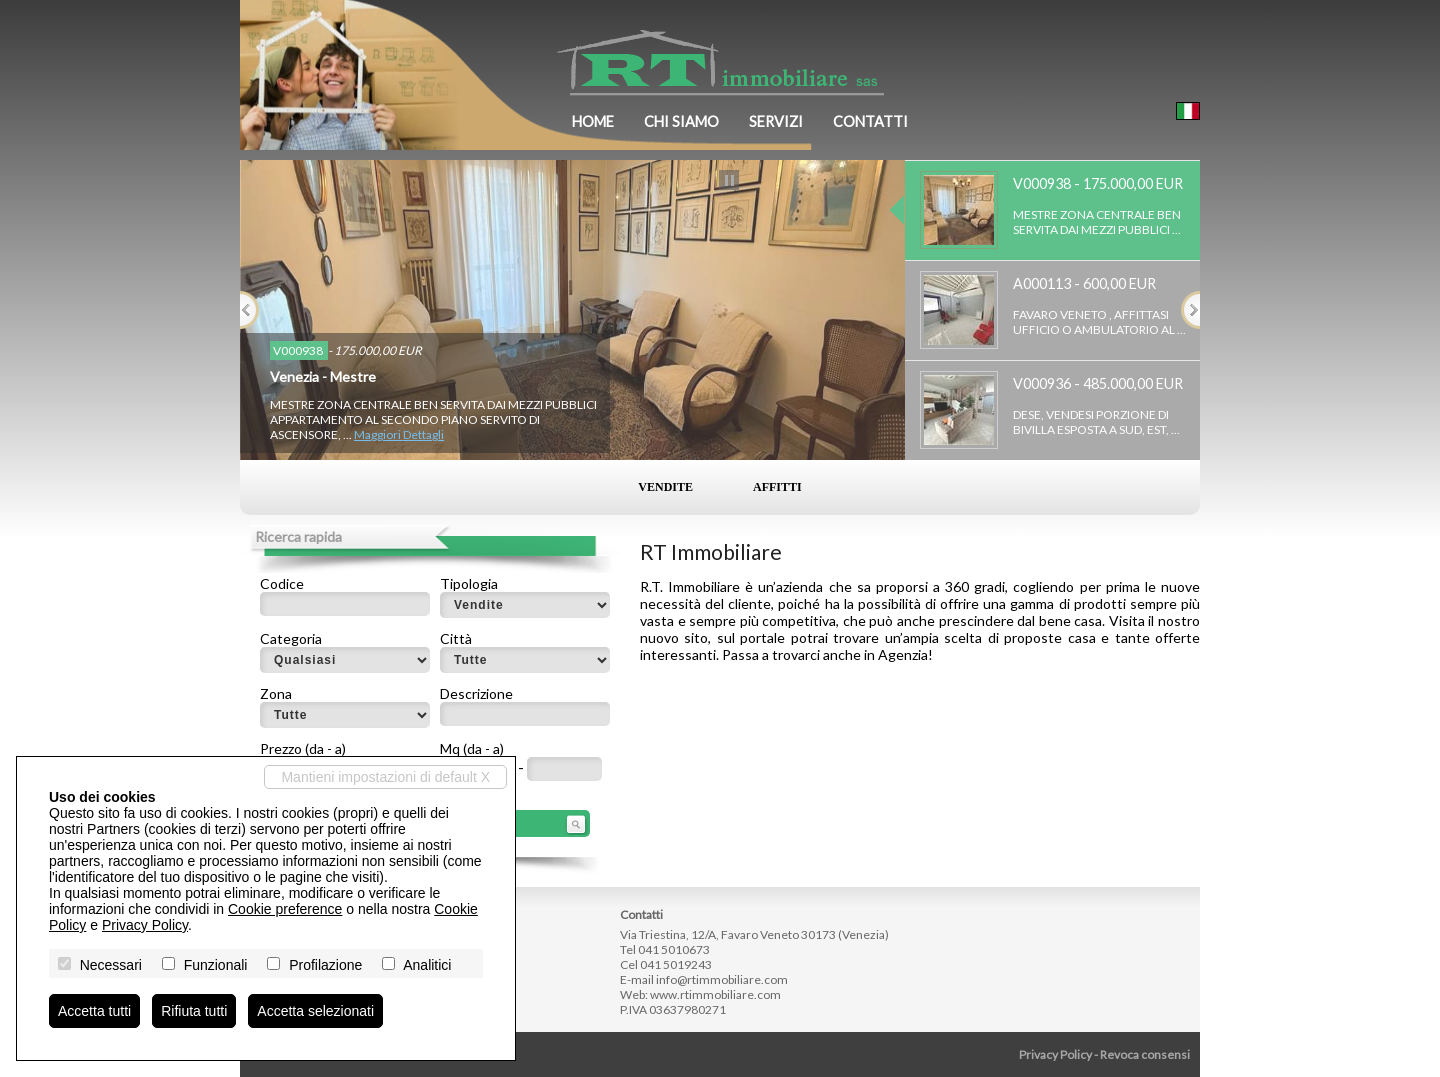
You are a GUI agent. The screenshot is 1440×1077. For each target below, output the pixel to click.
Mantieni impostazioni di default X (385, 777)
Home (593, 121)
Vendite (665, 487)
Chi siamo (681, 121)
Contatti (870, 121)
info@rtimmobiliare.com (722, 979)
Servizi (776, 121)
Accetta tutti (94, 1011)
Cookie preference (285, 909)
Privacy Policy (1055, 1054)
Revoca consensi (1145, 1054)
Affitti (777, 487)
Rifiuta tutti (194, 1011)
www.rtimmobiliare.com (715, 994)
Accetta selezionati (315, 1011)
